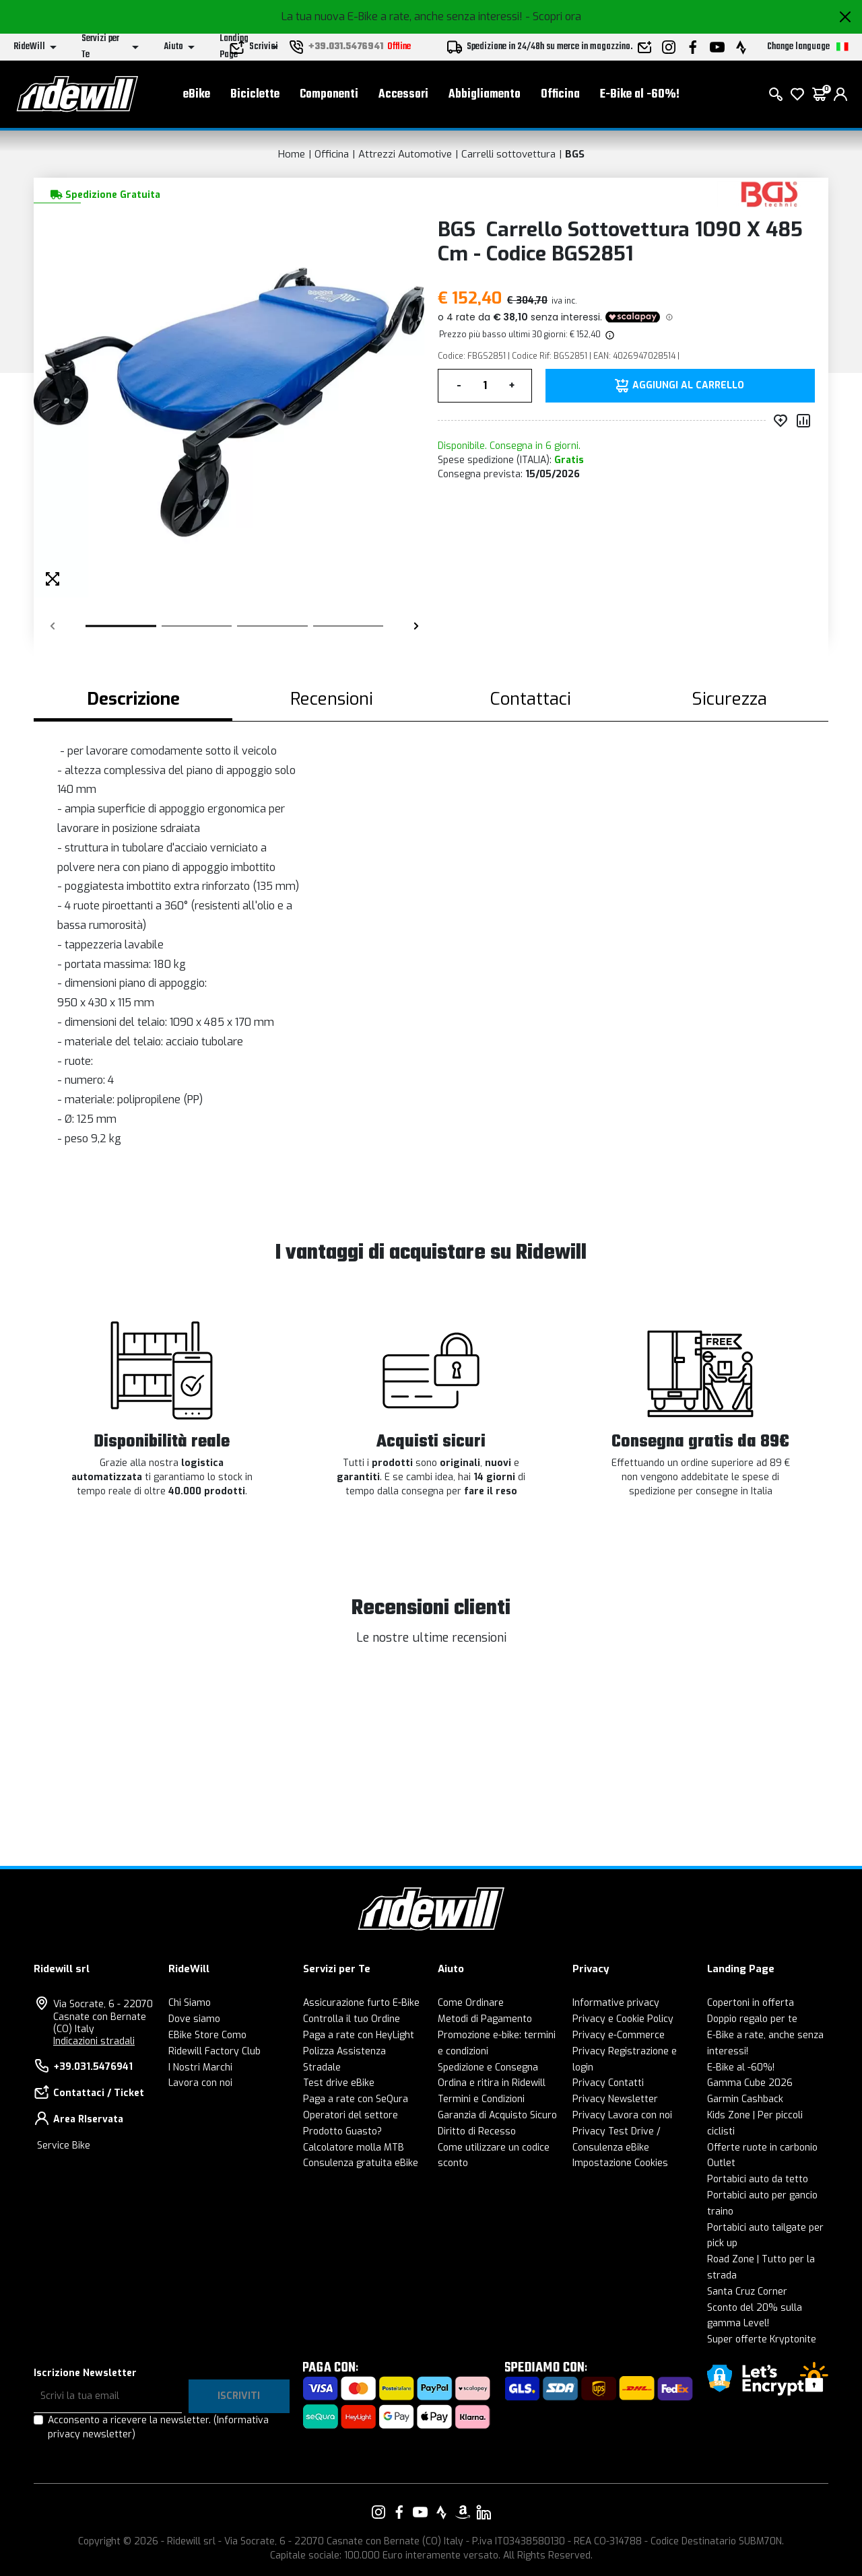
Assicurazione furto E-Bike (361, 2002)
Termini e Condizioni (481, 2099)
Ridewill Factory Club (214, 2051)
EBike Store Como (207, 2035)
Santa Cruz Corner (747, 2291)
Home (291, 154)
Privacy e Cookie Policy (622, 2019)
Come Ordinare (471, 2002)
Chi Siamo (189, 2002)
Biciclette (254, 94)
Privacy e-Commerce (618, 2035)
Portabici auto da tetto (757, 2179)
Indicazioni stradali (94, 2041)
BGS (575, 154)
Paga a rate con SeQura (355, 2099)
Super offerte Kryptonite (761, 2339)
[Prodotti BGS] (769, 193)
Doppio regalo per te (752, 2019)
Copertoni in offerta (750, 2002)
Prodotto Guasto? (342, 2131)
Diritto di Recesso (477, 2131)
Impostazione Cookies (620, 2163)
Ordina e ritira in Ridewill (491, 2083)
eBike (196, 94)
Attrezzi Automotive (405, 154)
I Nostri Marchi (200, 2067)
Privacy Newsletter (615, 2099)
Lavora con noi (200, 2083)
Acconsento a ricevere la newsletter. (158, 2427)
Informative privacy (615, 2002)
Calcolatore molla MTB (353, 2147)
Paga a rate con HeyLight (358, 2035)
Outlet (721, 2163)
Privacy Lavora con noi (622, 2115)
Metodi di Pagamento (485, 2019)
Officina (560, 94)
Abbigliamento (485, 94)
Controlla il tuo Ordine (351, 2019)
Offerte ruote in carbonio (762, 2147)
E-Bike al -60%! (639, 94)
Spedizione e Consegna (488, 2067)
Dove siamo (194, 2019)
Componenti (329, 94)
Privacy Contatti (608, 2083)
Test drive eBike (338, 2083)
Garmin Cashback (745, 2099)
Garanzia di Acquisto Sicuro (497, 2115)
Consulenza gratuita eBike (360, 2163)
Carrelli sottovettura (508, 154)
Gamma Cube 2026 (750, 2083)
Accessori (403, 94)
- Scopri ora (553, 16)
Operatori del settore (350, 2115)
